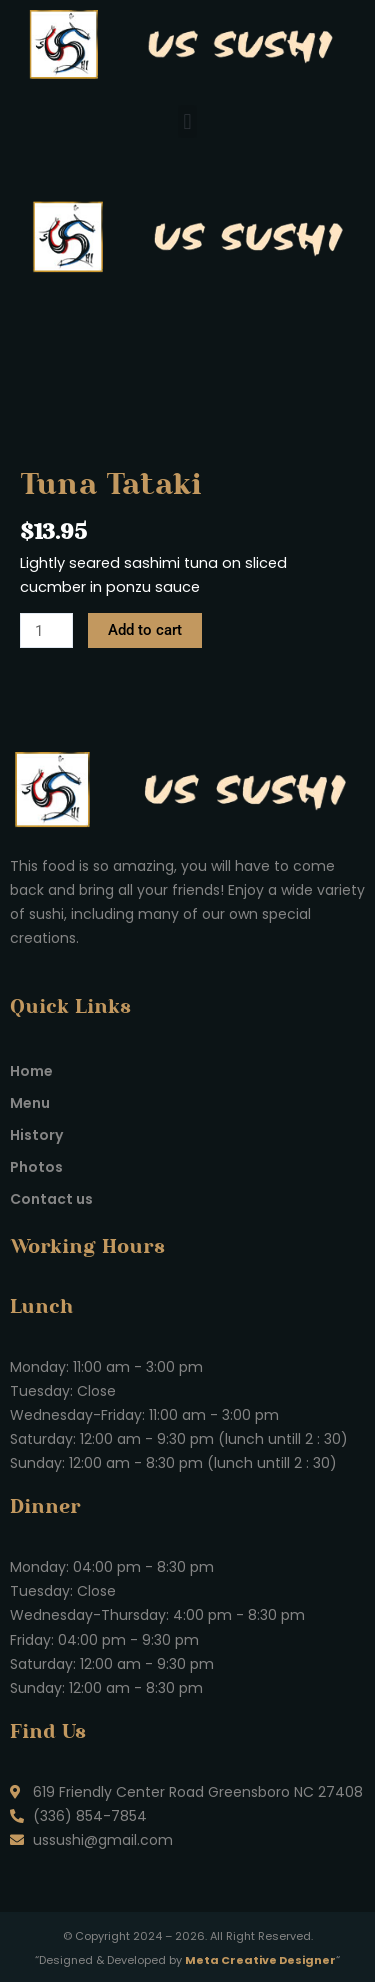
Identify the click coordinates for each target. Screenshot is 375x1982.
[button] (187, 121)
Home (31, 1071)
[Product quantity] (46, 630)
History (36, 1135)
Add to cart (145, 630)
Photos (36, 1167)
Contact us (51, 1199)
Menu (30, 1103)
